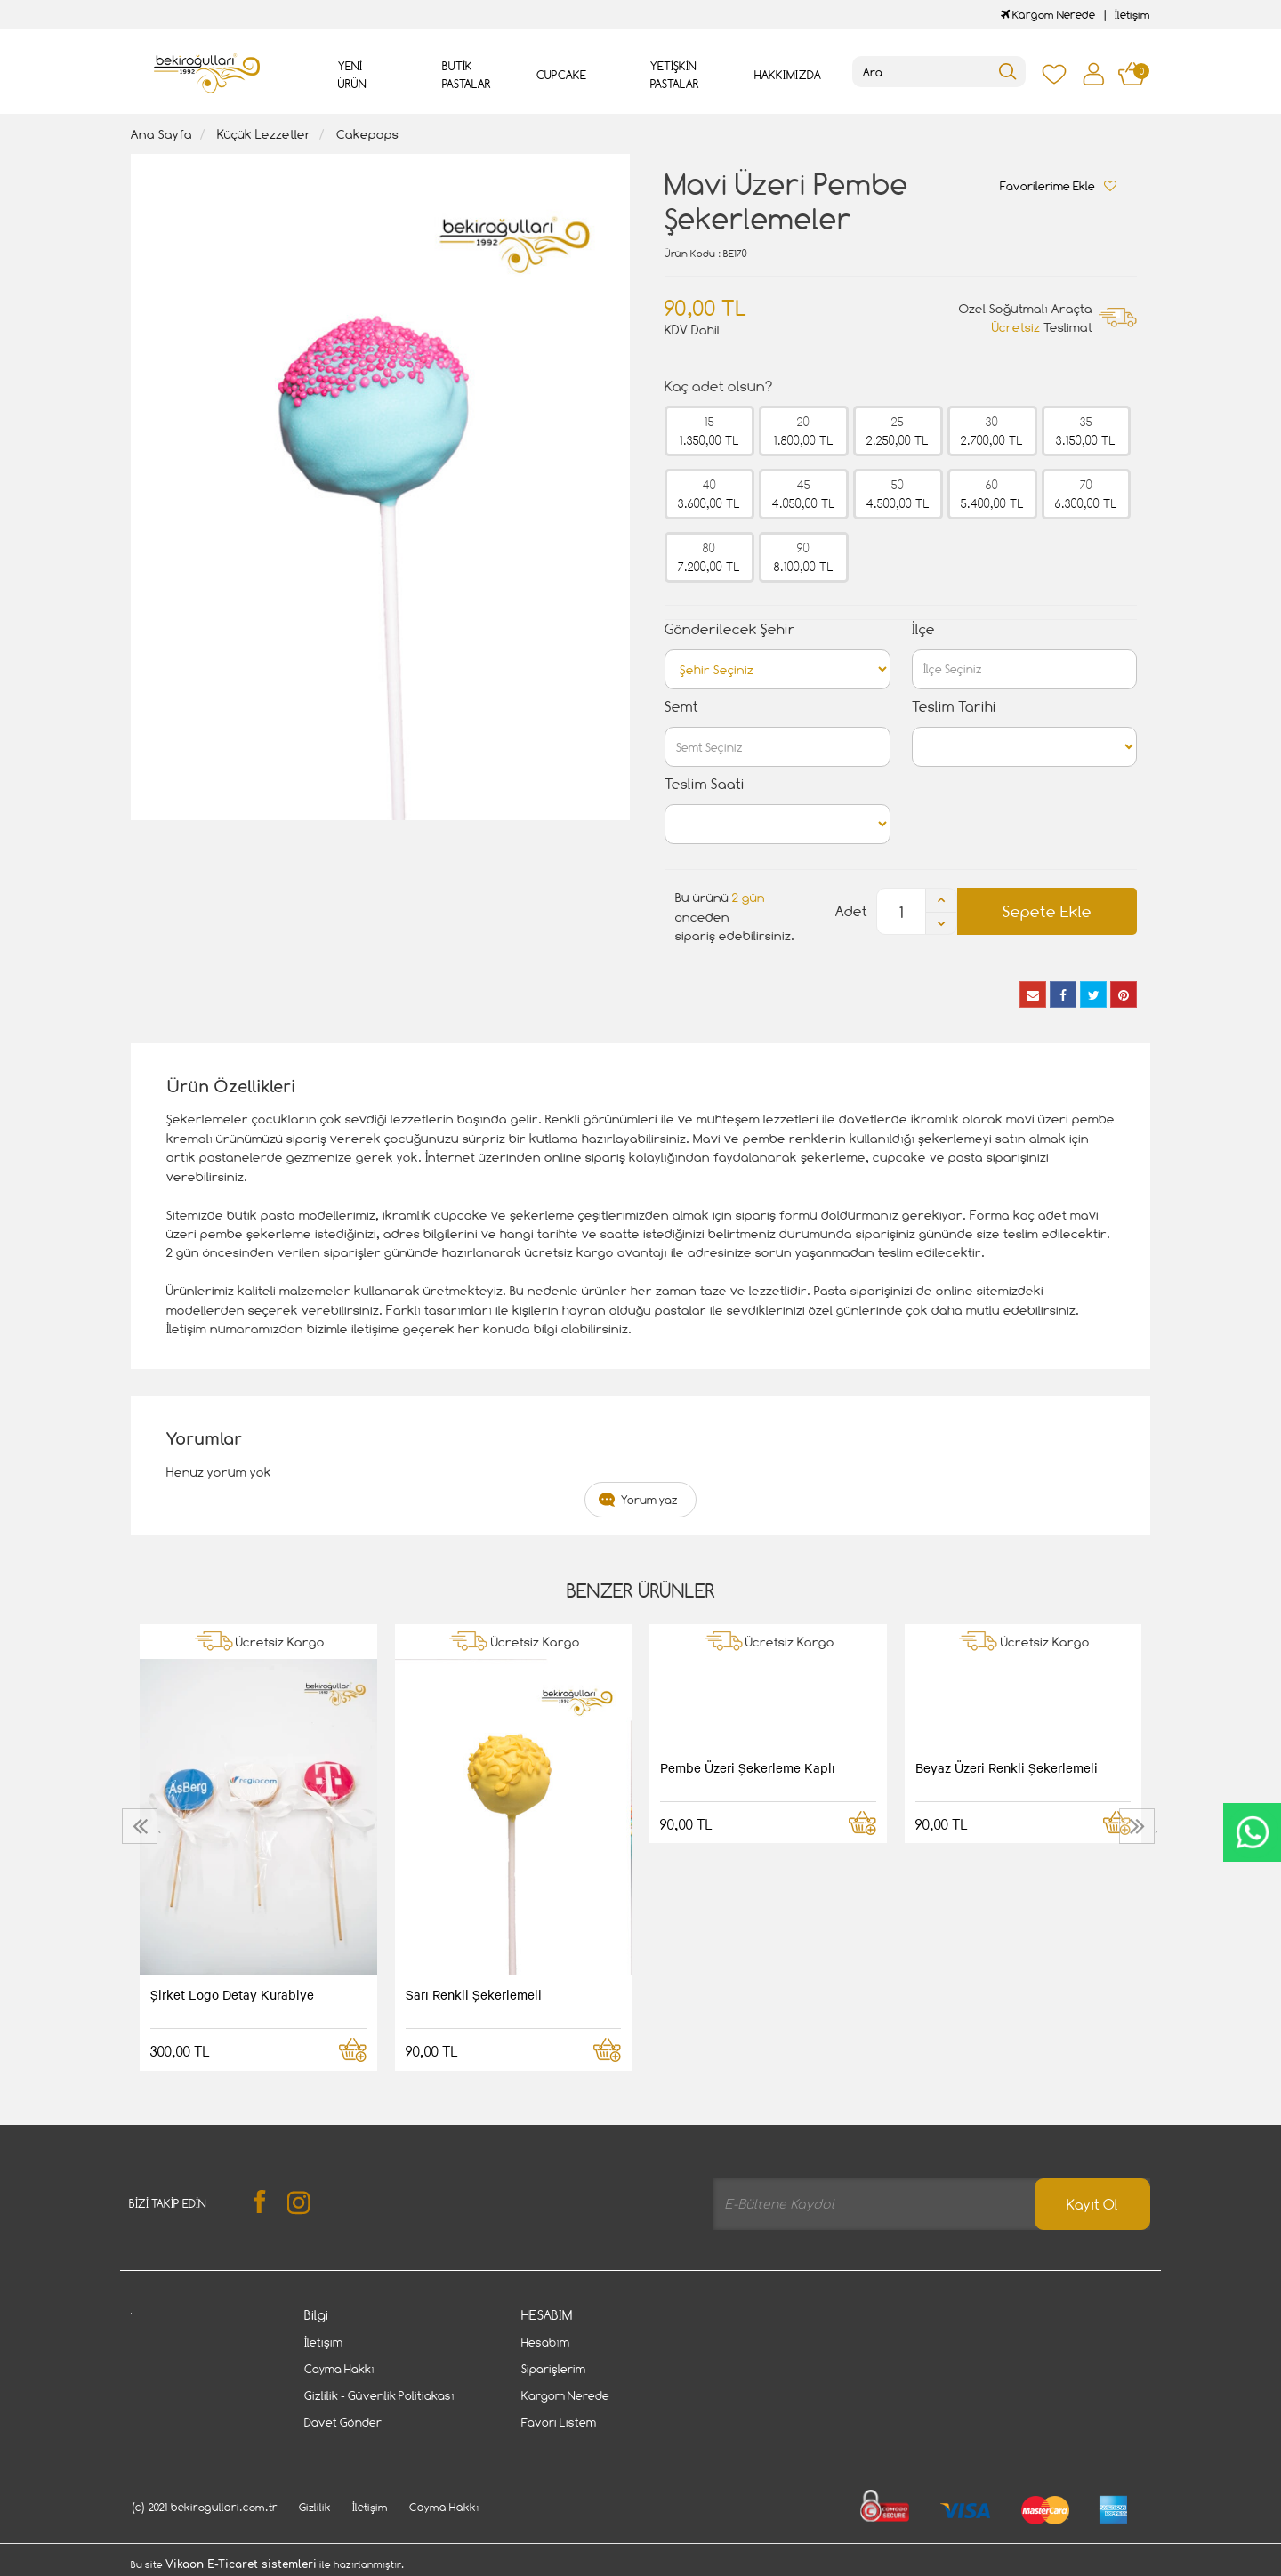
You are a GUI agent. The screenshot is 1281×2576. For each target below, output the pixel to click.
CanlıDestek (1252, 1832)
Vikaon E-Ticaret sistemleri (241, 2564)
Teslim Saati (705, 784)
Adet (851, 911)
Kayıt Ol (1092, 2204)
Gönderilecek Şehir (730, 629)
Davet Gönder (343, 2422)
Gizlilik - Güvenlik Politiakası (379, 2395)
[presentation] (142, 1826)
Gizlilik (315, 2507)
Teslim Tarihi (954, 706)
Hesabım (545, 2342)
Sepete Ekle (1047, 911)
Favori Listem (558, 2422)
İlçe (923, 629)
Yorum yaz (649, 1500)
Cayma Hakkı (339, 2369)
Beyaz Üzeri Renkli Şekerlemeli (1006, 1767)
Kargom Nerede (1048, 14)
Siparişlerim (553, 2369)
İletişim (1132, 14)
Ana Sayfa (161, 133)
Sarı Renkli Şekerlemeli (474, 1994)
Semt (681, 706)
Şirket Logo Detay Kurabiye (232, 1994)
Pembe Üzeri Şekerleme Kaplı (747, 1767)
